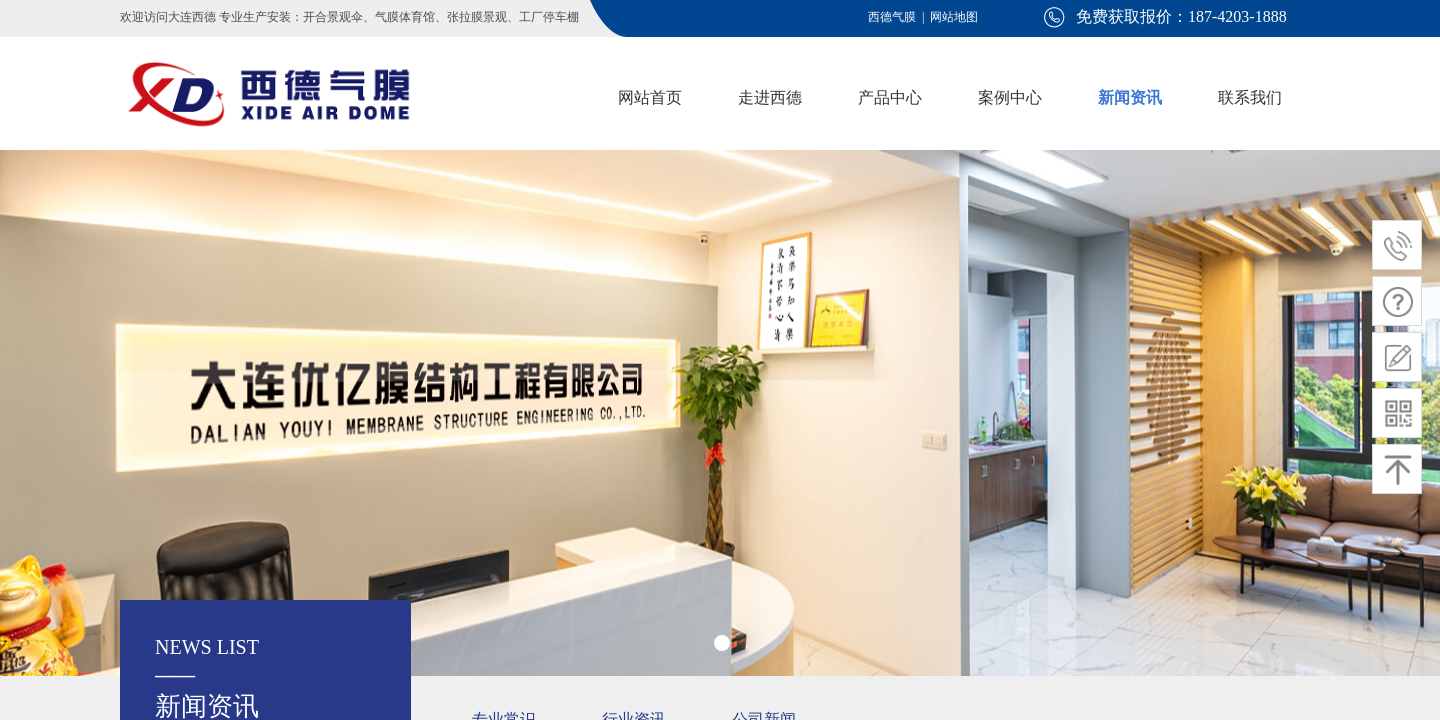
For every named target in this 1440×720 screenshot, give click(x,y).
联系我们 (1250, 97)
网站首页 (650, 97)
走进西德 (770, 97)
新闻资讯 (1130, 97)
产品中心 (890, 97)
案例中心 (1010, 97)
